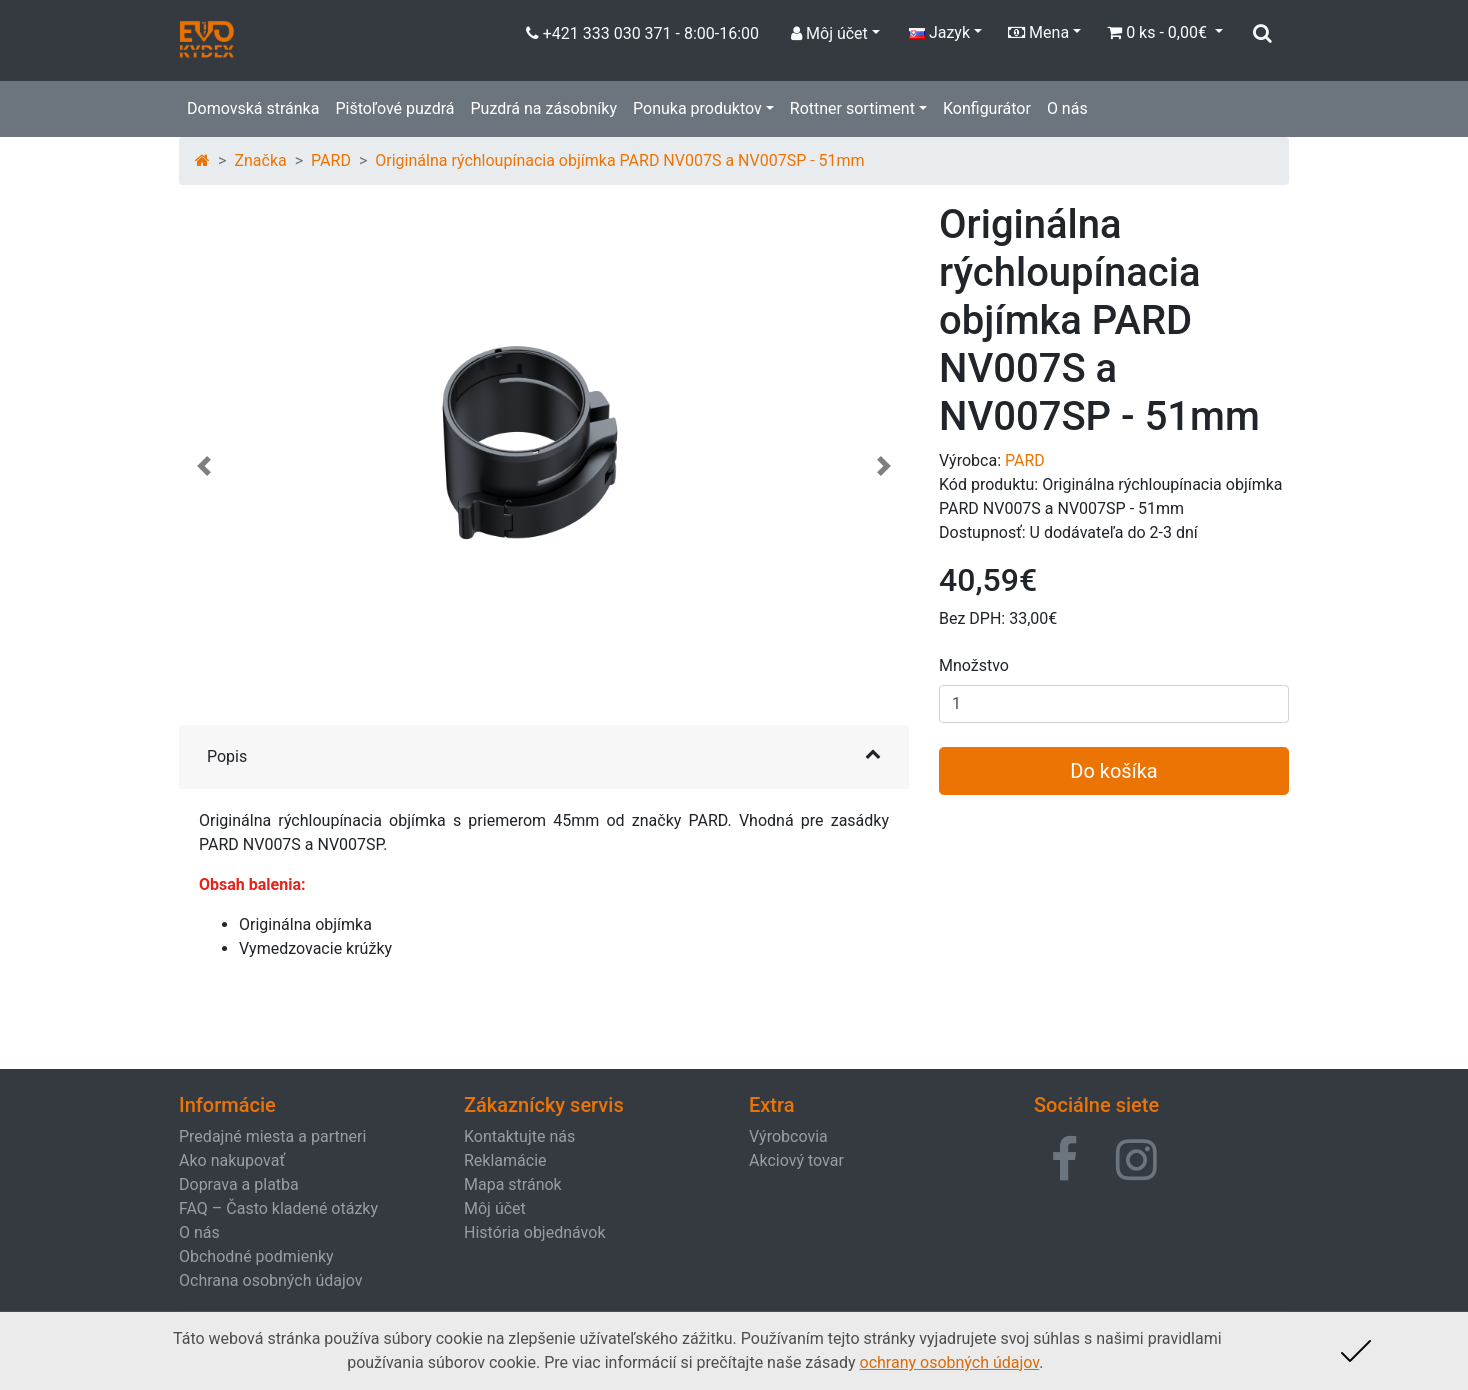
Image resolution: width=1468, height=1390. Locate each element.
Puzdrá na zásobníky (543, 108)
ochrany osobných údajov (950, 1362)
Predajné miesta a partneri (272, 1136)
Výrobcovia (788, 1136)
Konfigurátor (987, 108)
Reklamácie (505, 1160)
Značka (260, 160)
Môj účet (495, 1208)
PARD (331, 160)
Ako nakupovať (232, 1160)
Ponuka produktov (697, 108)
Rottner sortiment (852, 108)
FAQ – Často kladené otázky (278, 1208)
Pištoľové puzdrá (394, 108)
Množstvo (974, 665)
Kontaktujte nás (519, 1136)
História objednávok (534, 1232)
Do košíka (1113, 771)
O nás (1067, 108)
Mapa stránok (513, 1184)
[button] (204, 476)
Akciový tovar (796, 1160)
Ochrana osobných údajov (271, 1280)
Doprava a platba (239, 1184)
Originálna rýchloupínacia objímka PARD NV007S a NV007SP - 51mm (619, 160)
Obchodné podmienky (256, 1256)
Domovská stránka (253, 108)
